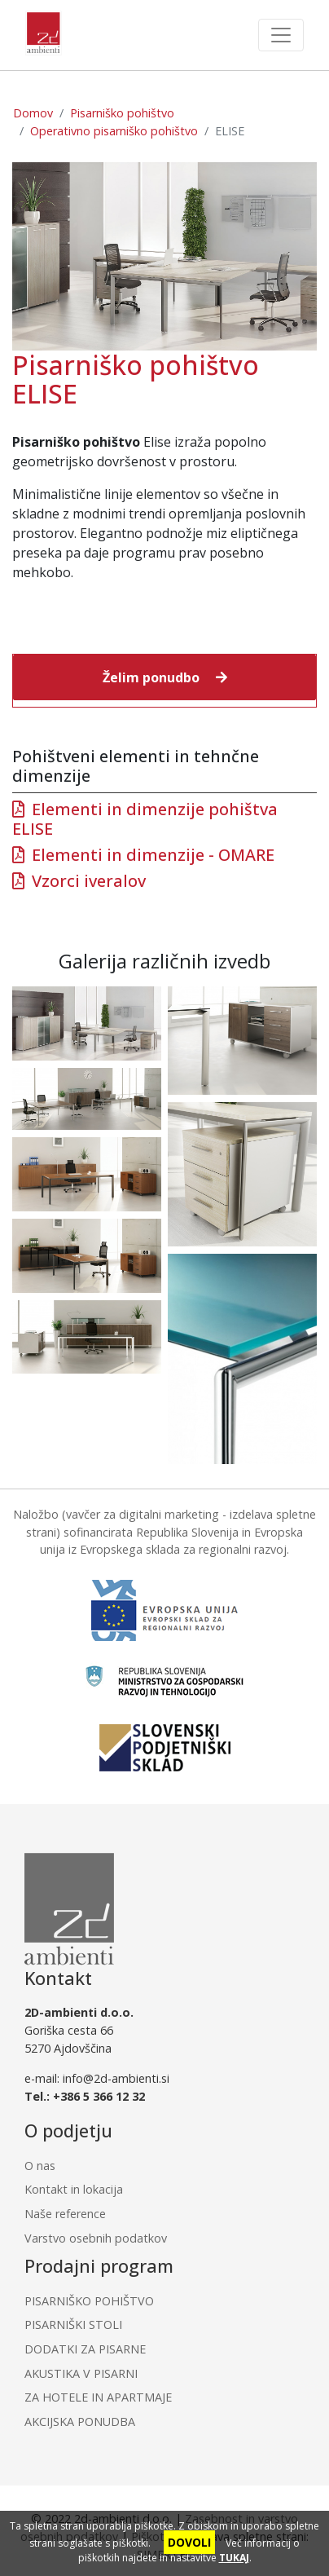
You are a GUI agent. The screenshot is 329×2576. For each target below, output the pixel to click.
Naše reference (65, 2213)
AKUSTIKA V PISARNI (81, 2373)
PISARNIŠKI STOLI (73, 2324)
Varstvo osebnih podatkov (95, 2238)
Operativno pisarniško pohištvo (114, 131)
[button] (164, 677)
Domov (33, 113)
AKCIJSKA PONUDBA (79, 2421)
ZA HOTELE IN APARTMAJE (98, 2397)
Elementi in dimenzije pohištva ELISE (145, 819)
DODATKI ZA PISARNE (85, 2349)
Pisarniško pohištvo (122, 113)
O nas (39, 2165)
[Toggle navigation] (281, 35)
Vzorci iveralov (89, 881)
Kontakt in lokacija (73, 2189)
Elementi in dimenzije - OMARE (153, 855)
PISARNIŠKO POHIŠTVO (89, 2301)
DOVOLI (189, 2542)
